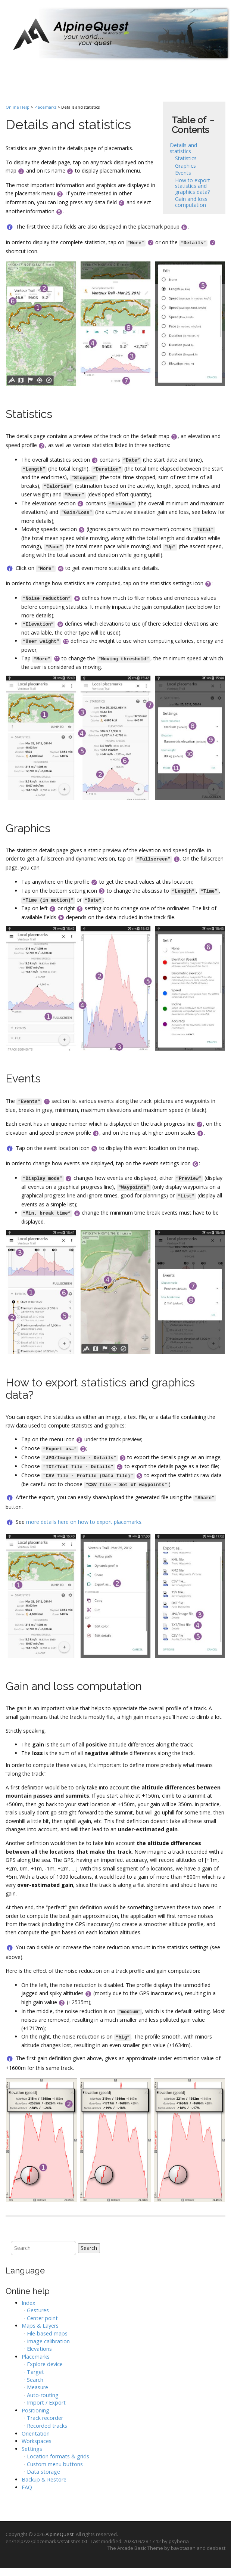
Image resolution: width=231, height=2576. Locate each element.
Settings (32, 2448)
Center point (42, 2318)
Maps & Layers (40, 2325)
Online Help (17, 107)
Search (89, 2247)
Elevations (39, 2348)
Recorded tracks (47, 2425)
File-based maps (47, 2333)
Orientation (36, 2433)
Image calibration (48, 2341)
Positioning (35, 2410)
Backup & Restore (44, 2479)
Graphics (185, 165)
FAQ (27, 2487)
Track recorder (45, 2417)
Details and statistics (183, 148)
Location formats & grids (58, 2456)
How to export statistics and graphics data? (192, 186)
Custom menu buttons (55, 2464)
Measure (37, 2387)
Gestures (38, 2310)
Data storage (43, 2471)
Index (28, 2302)
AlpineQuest (60, 2534)
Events (183, 172)
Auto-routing (43, 2395)
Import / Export (46, 2402)
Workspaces (36, 2441)
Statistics (186, 158)
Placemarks (45, 107)
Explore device (45, 2364)
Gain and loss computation (191, 201)
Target (35, 2371)
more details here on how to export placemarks (83, 1521)
